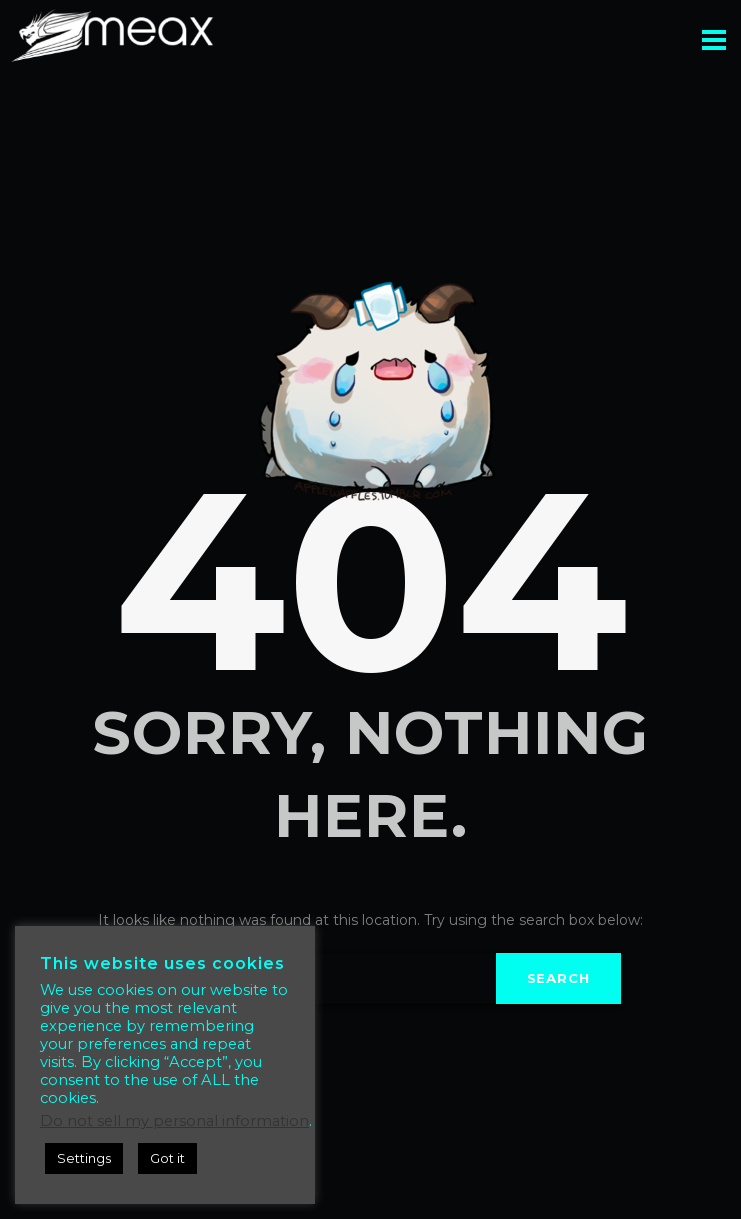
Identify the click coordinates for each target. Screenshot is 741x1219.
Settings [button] (84, 1158)
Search (558, 978)
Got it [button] (167, 1158)
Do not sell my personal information (174, 1121)
